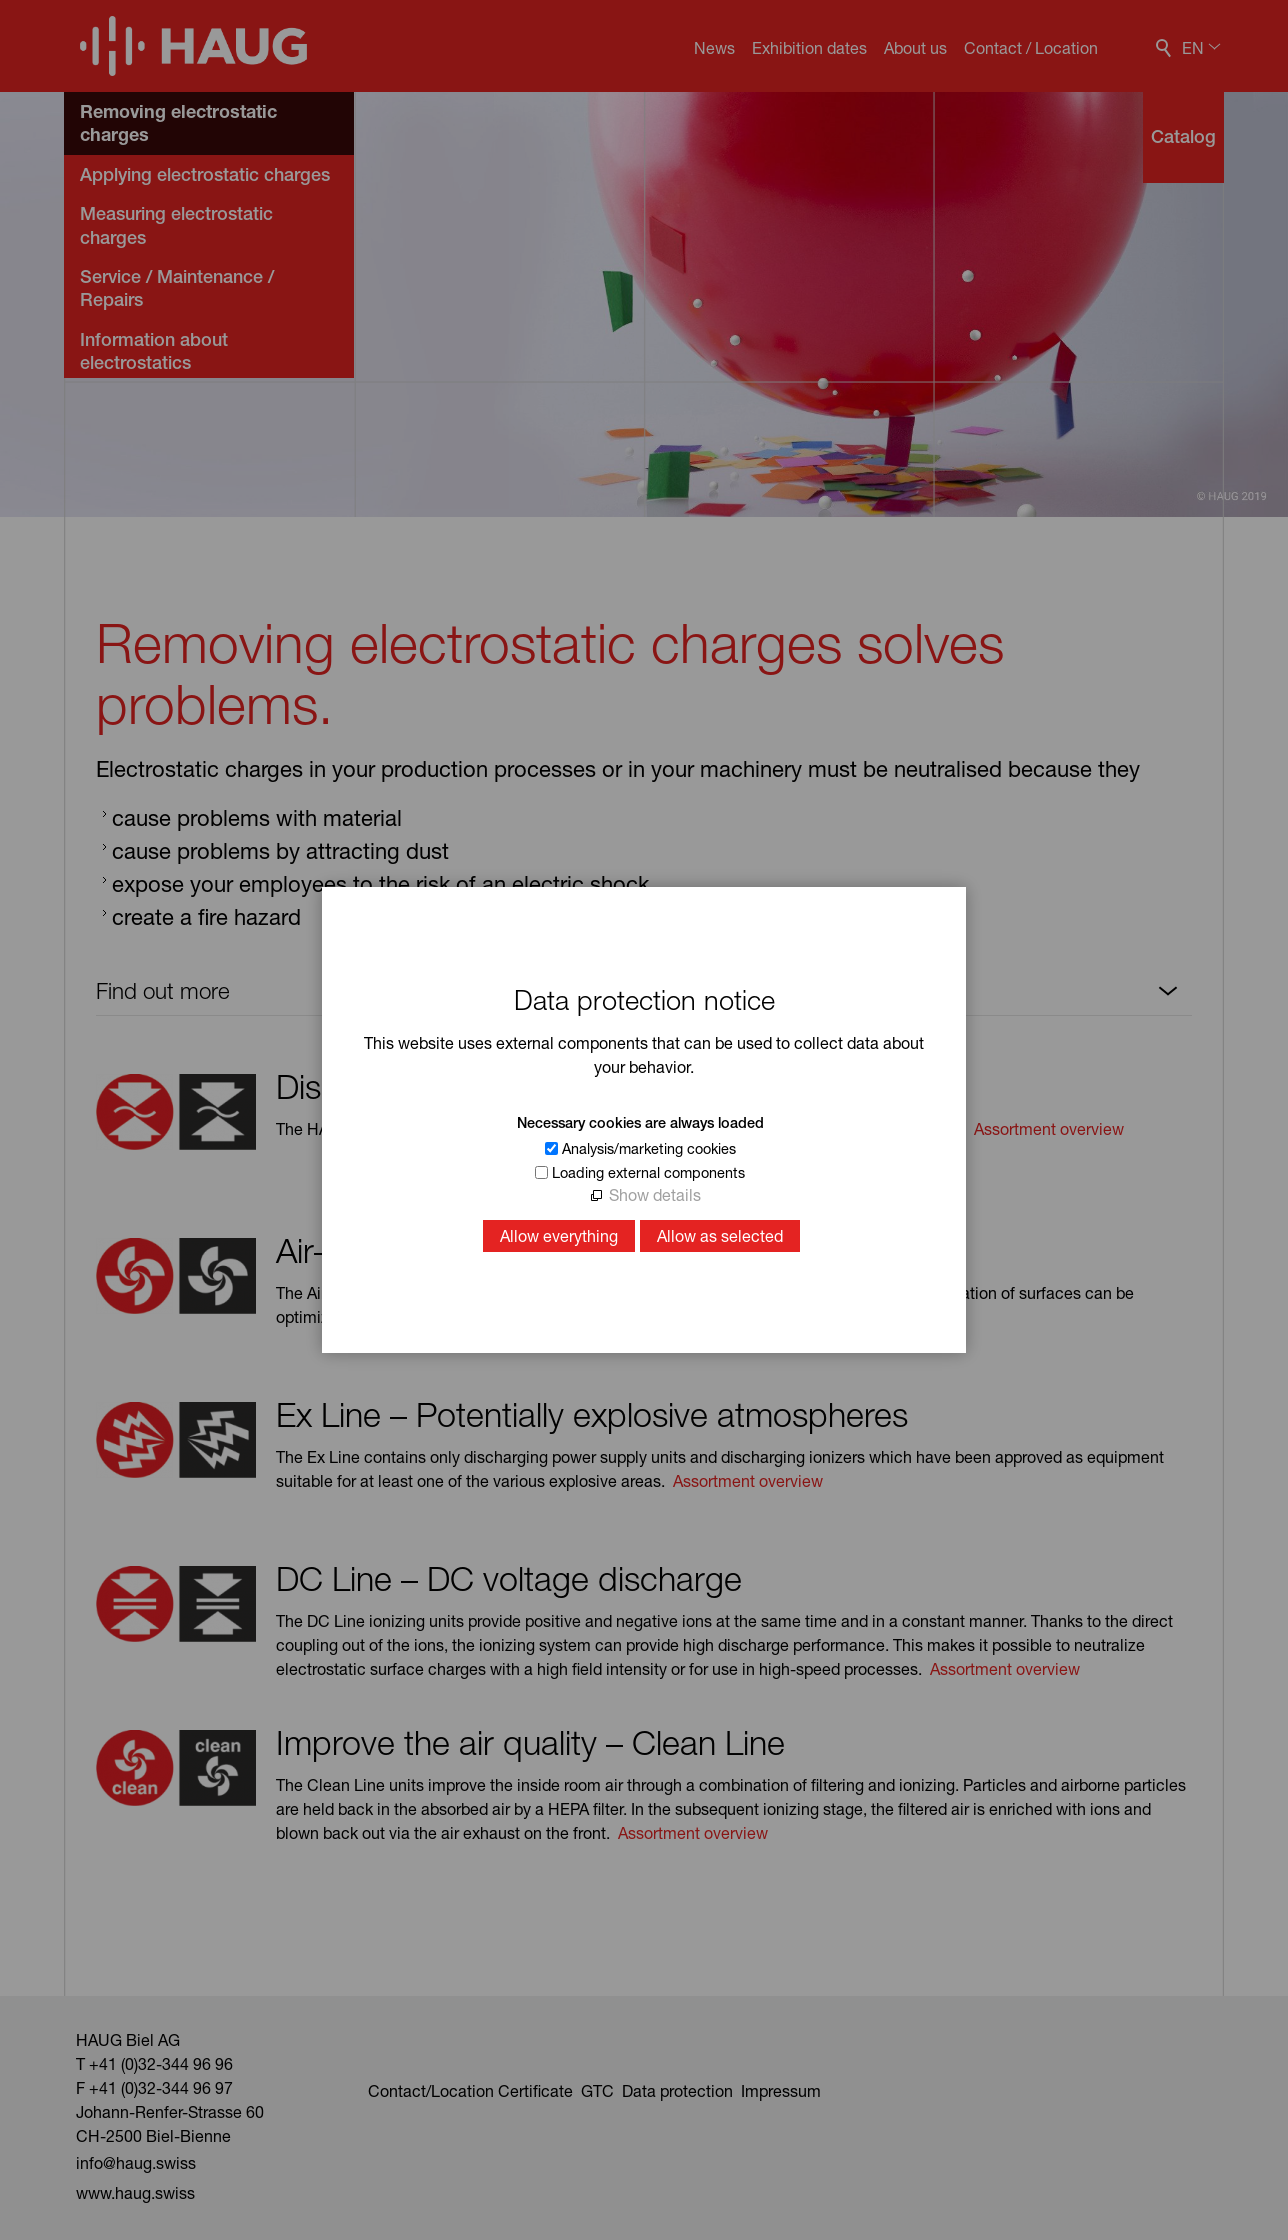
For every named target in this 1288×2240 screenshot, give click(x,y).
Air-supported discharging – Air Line (536, 1250)
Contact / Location (1031, 47)
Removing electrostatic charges (178, 122)
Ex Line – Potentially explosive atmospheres (592, 1414)
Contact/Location (431, 2090)
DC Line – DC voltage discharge (509, 1578)
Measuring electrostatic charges (176, 225)
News (714, 47)
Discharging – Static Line (455, 1086)
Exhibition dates (809, 47)
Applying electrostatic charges (205, 174)
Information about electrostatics (154, 351)
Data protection (679, 2090)
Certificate (535, 2090)
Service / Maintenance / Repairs (177, 288)
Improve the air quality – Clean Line (530, 1742)
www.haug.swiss (135, 2192)
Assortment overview (1049, 1128)
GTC (597, 2090)
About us (915, 47)
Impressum (781, 2090)
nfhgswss (136, 2162)
